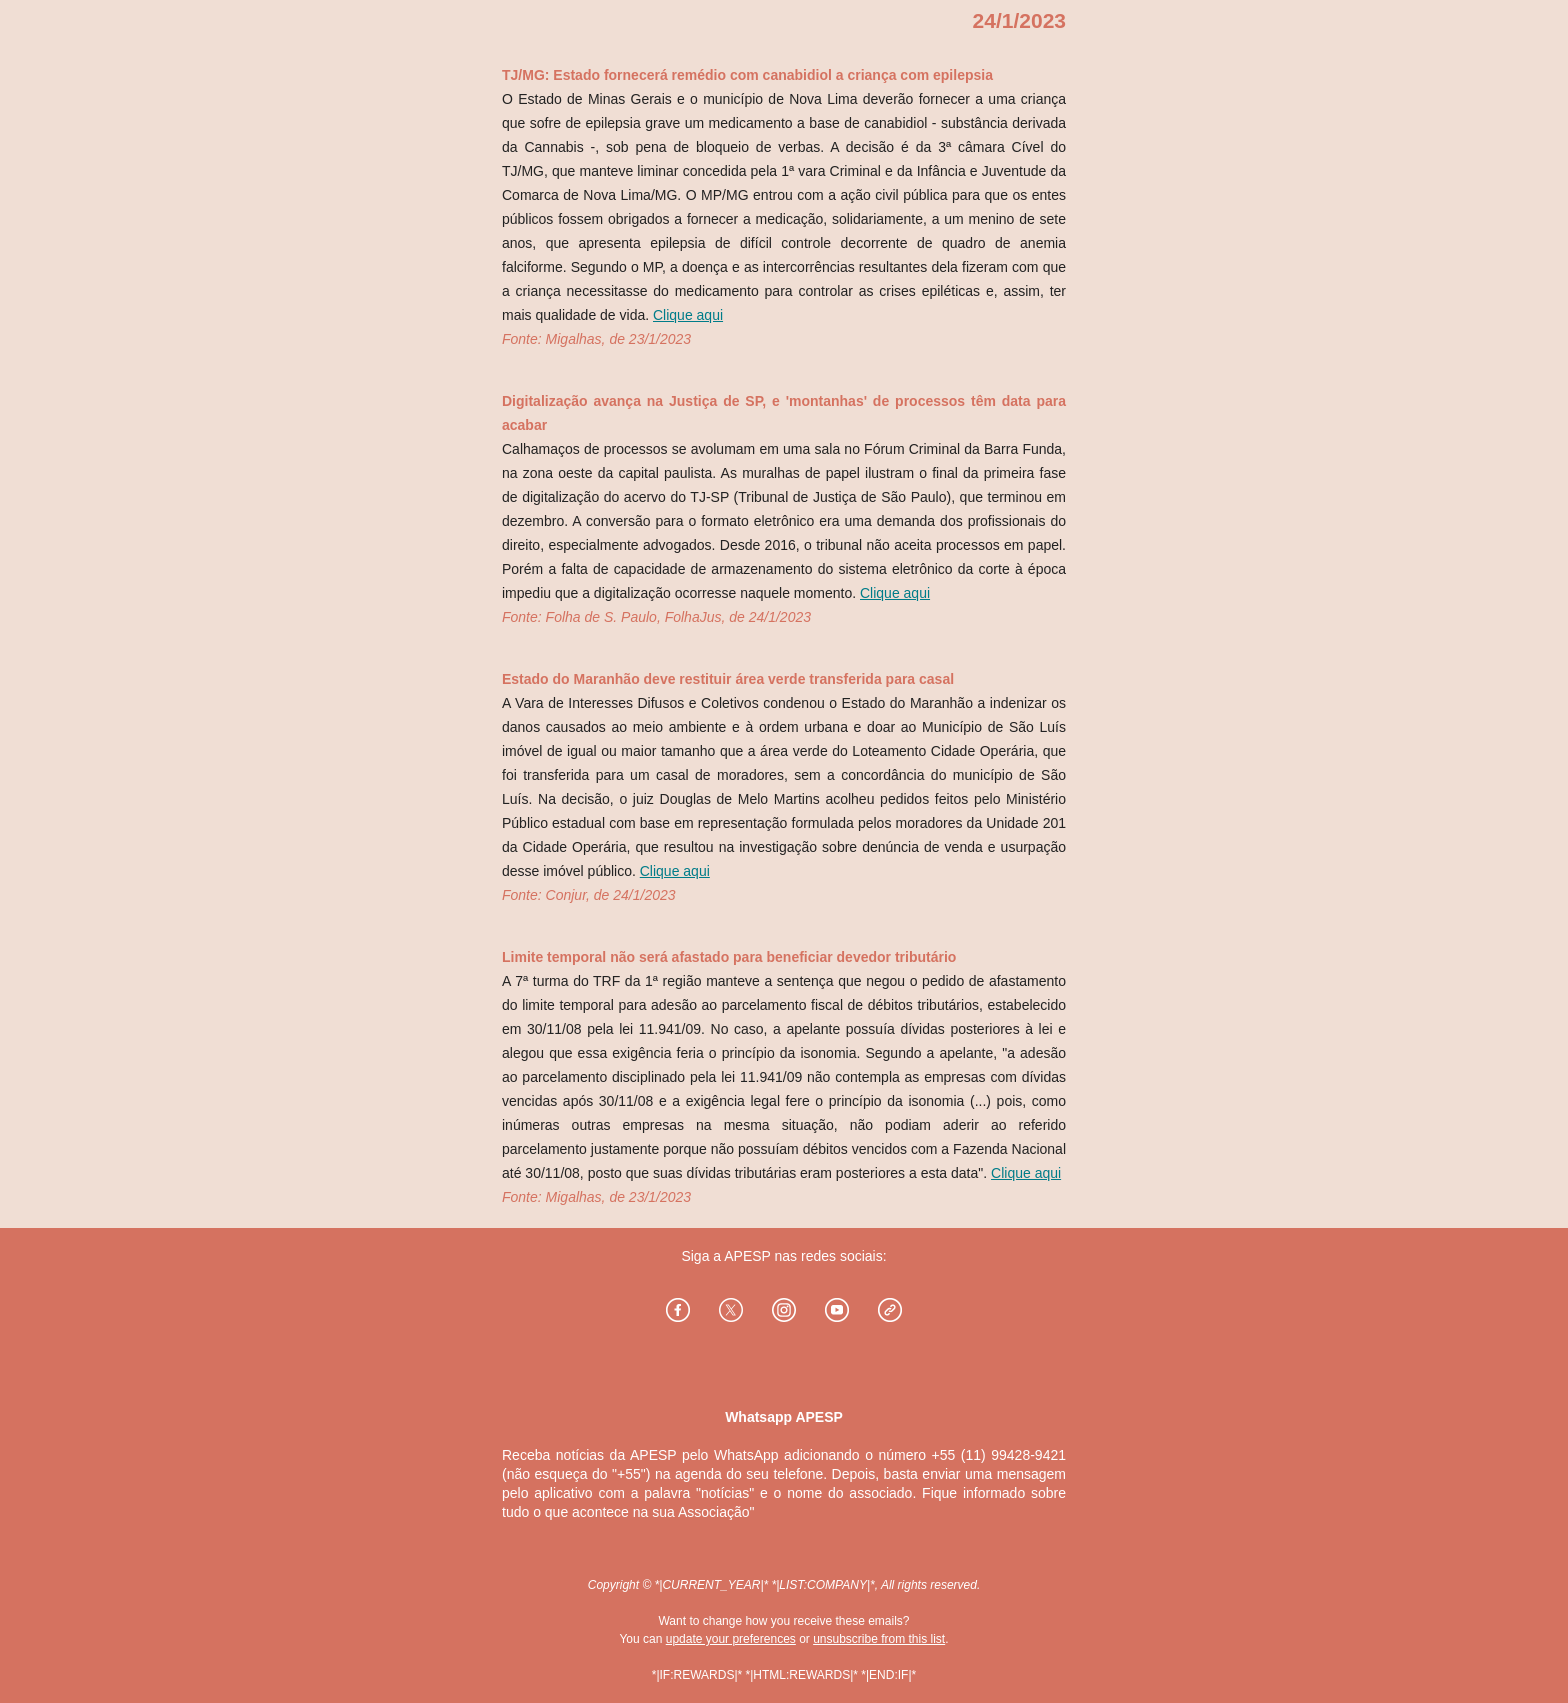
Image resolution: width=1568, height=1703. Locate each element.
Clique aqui (688, 315)
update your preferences (731, 1639)
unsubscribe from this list (879, 1639)
